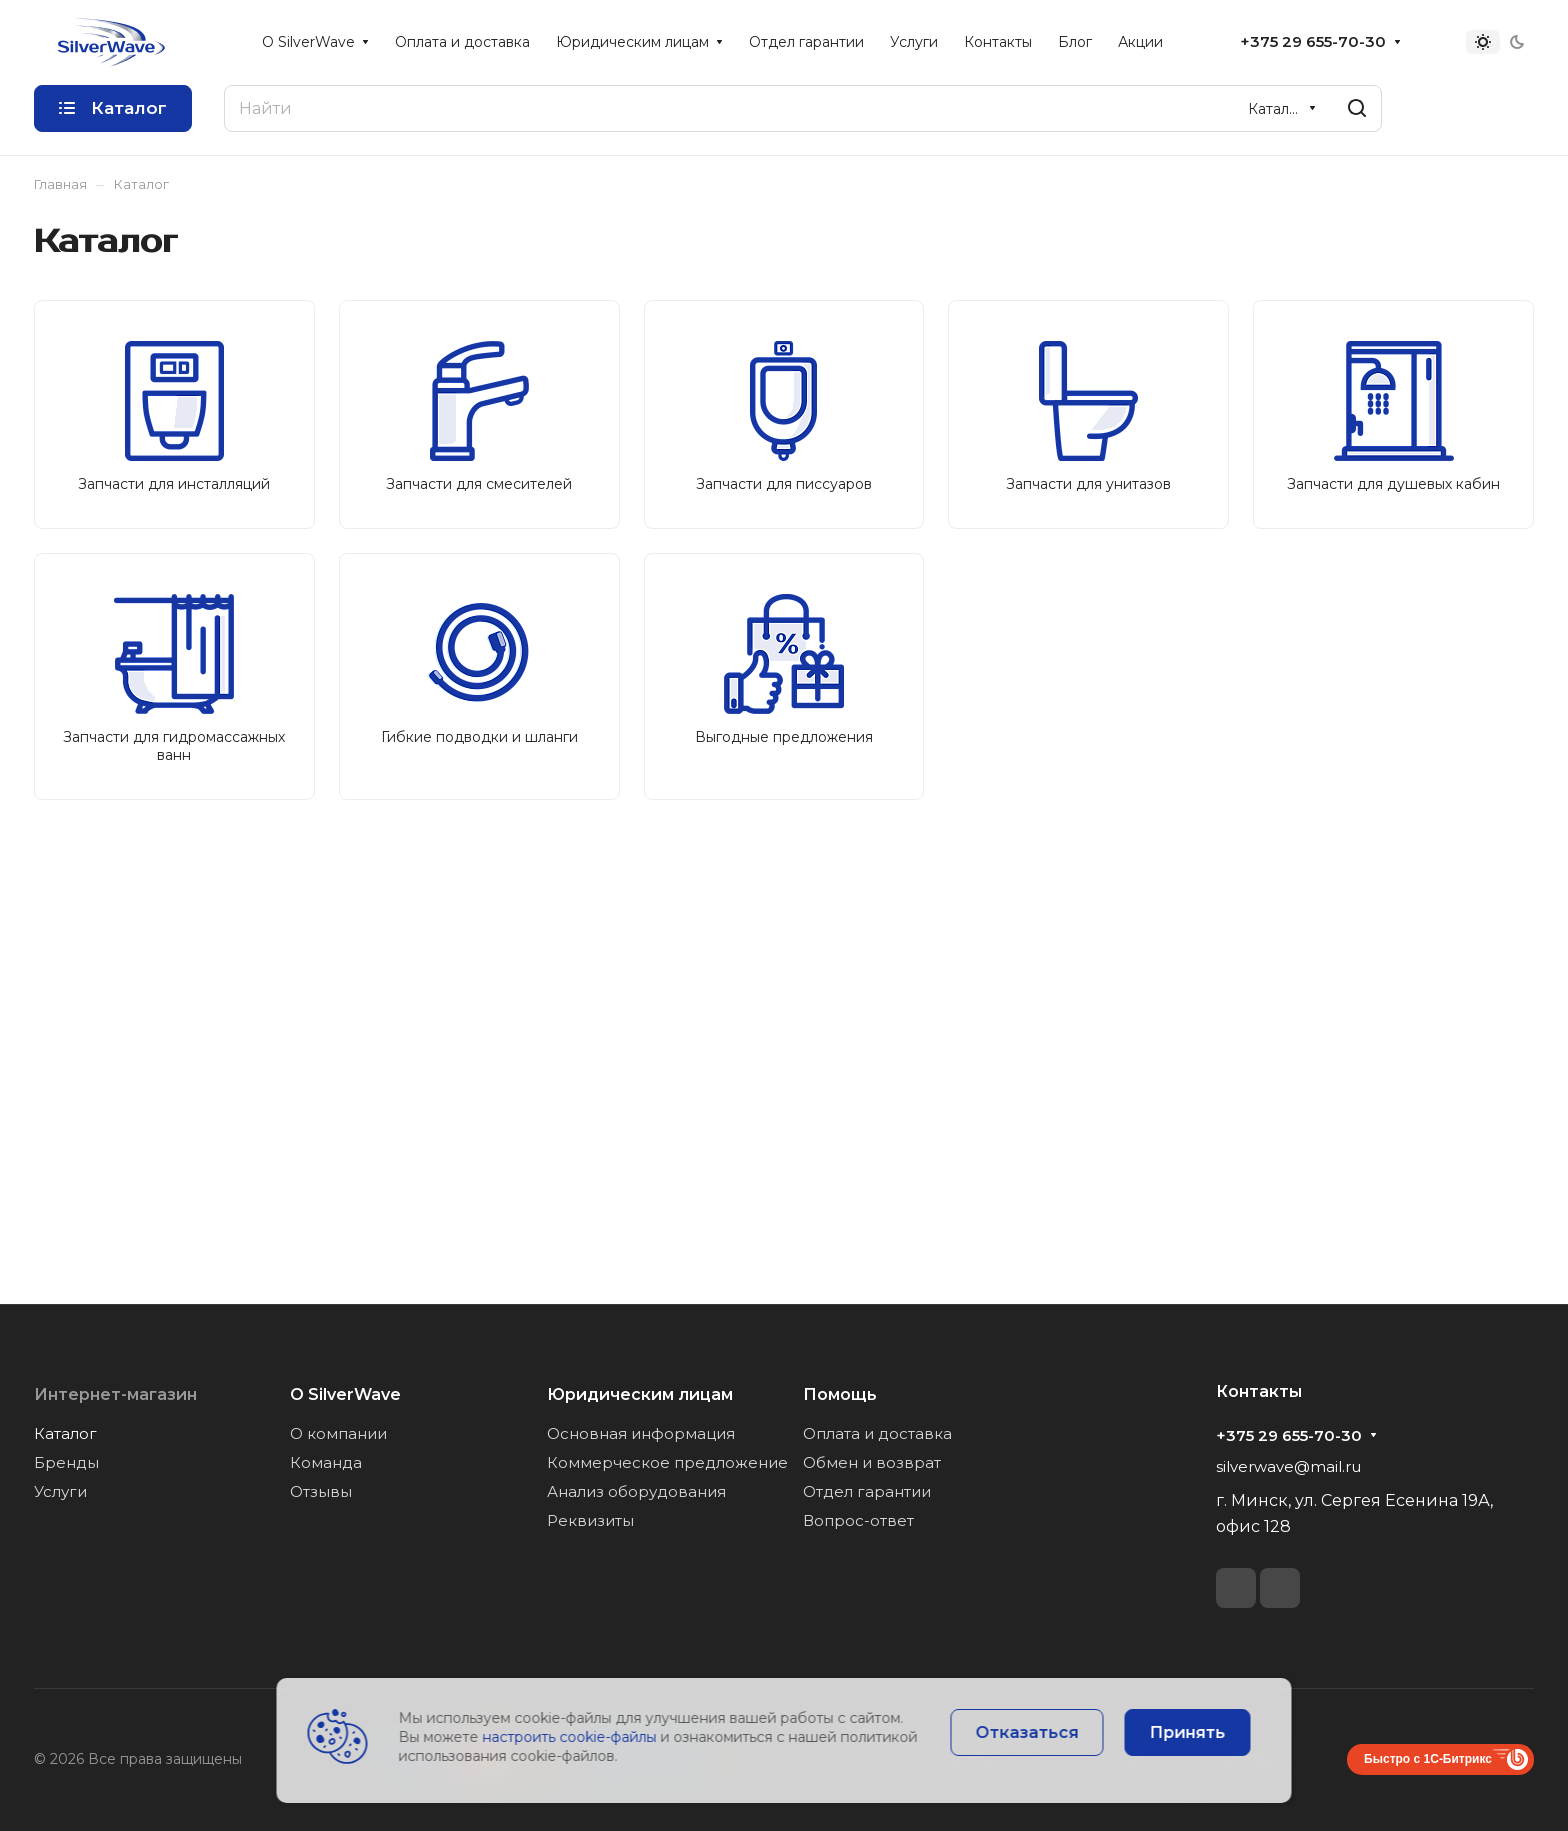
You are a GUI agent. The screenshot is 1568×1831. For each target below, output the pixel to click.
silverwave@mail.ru (1288, 1466)
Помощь (840, 1394)
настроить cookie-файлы (570, 1737)
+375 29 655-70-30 (1313, 42)
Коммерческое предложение (667, 1462)
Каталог (65, 1433)
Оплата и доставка (877, 1433)
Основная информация (641, 1433)
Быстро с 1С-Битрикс (1428, 1759)
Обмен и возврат (872, 1462)
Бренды (66, 1462)
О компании (338, 1433)
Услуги (60, 1491)
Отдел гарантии (867, 1491)
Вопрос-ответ (858, 1520)
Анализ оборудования (636, 1491)
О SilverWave (345, 1394)
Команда (326, 1462)
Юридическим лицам (640, 1394)
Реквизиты (590, 1520)
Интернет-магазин (115, 1394)
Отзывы (321, 1491)
